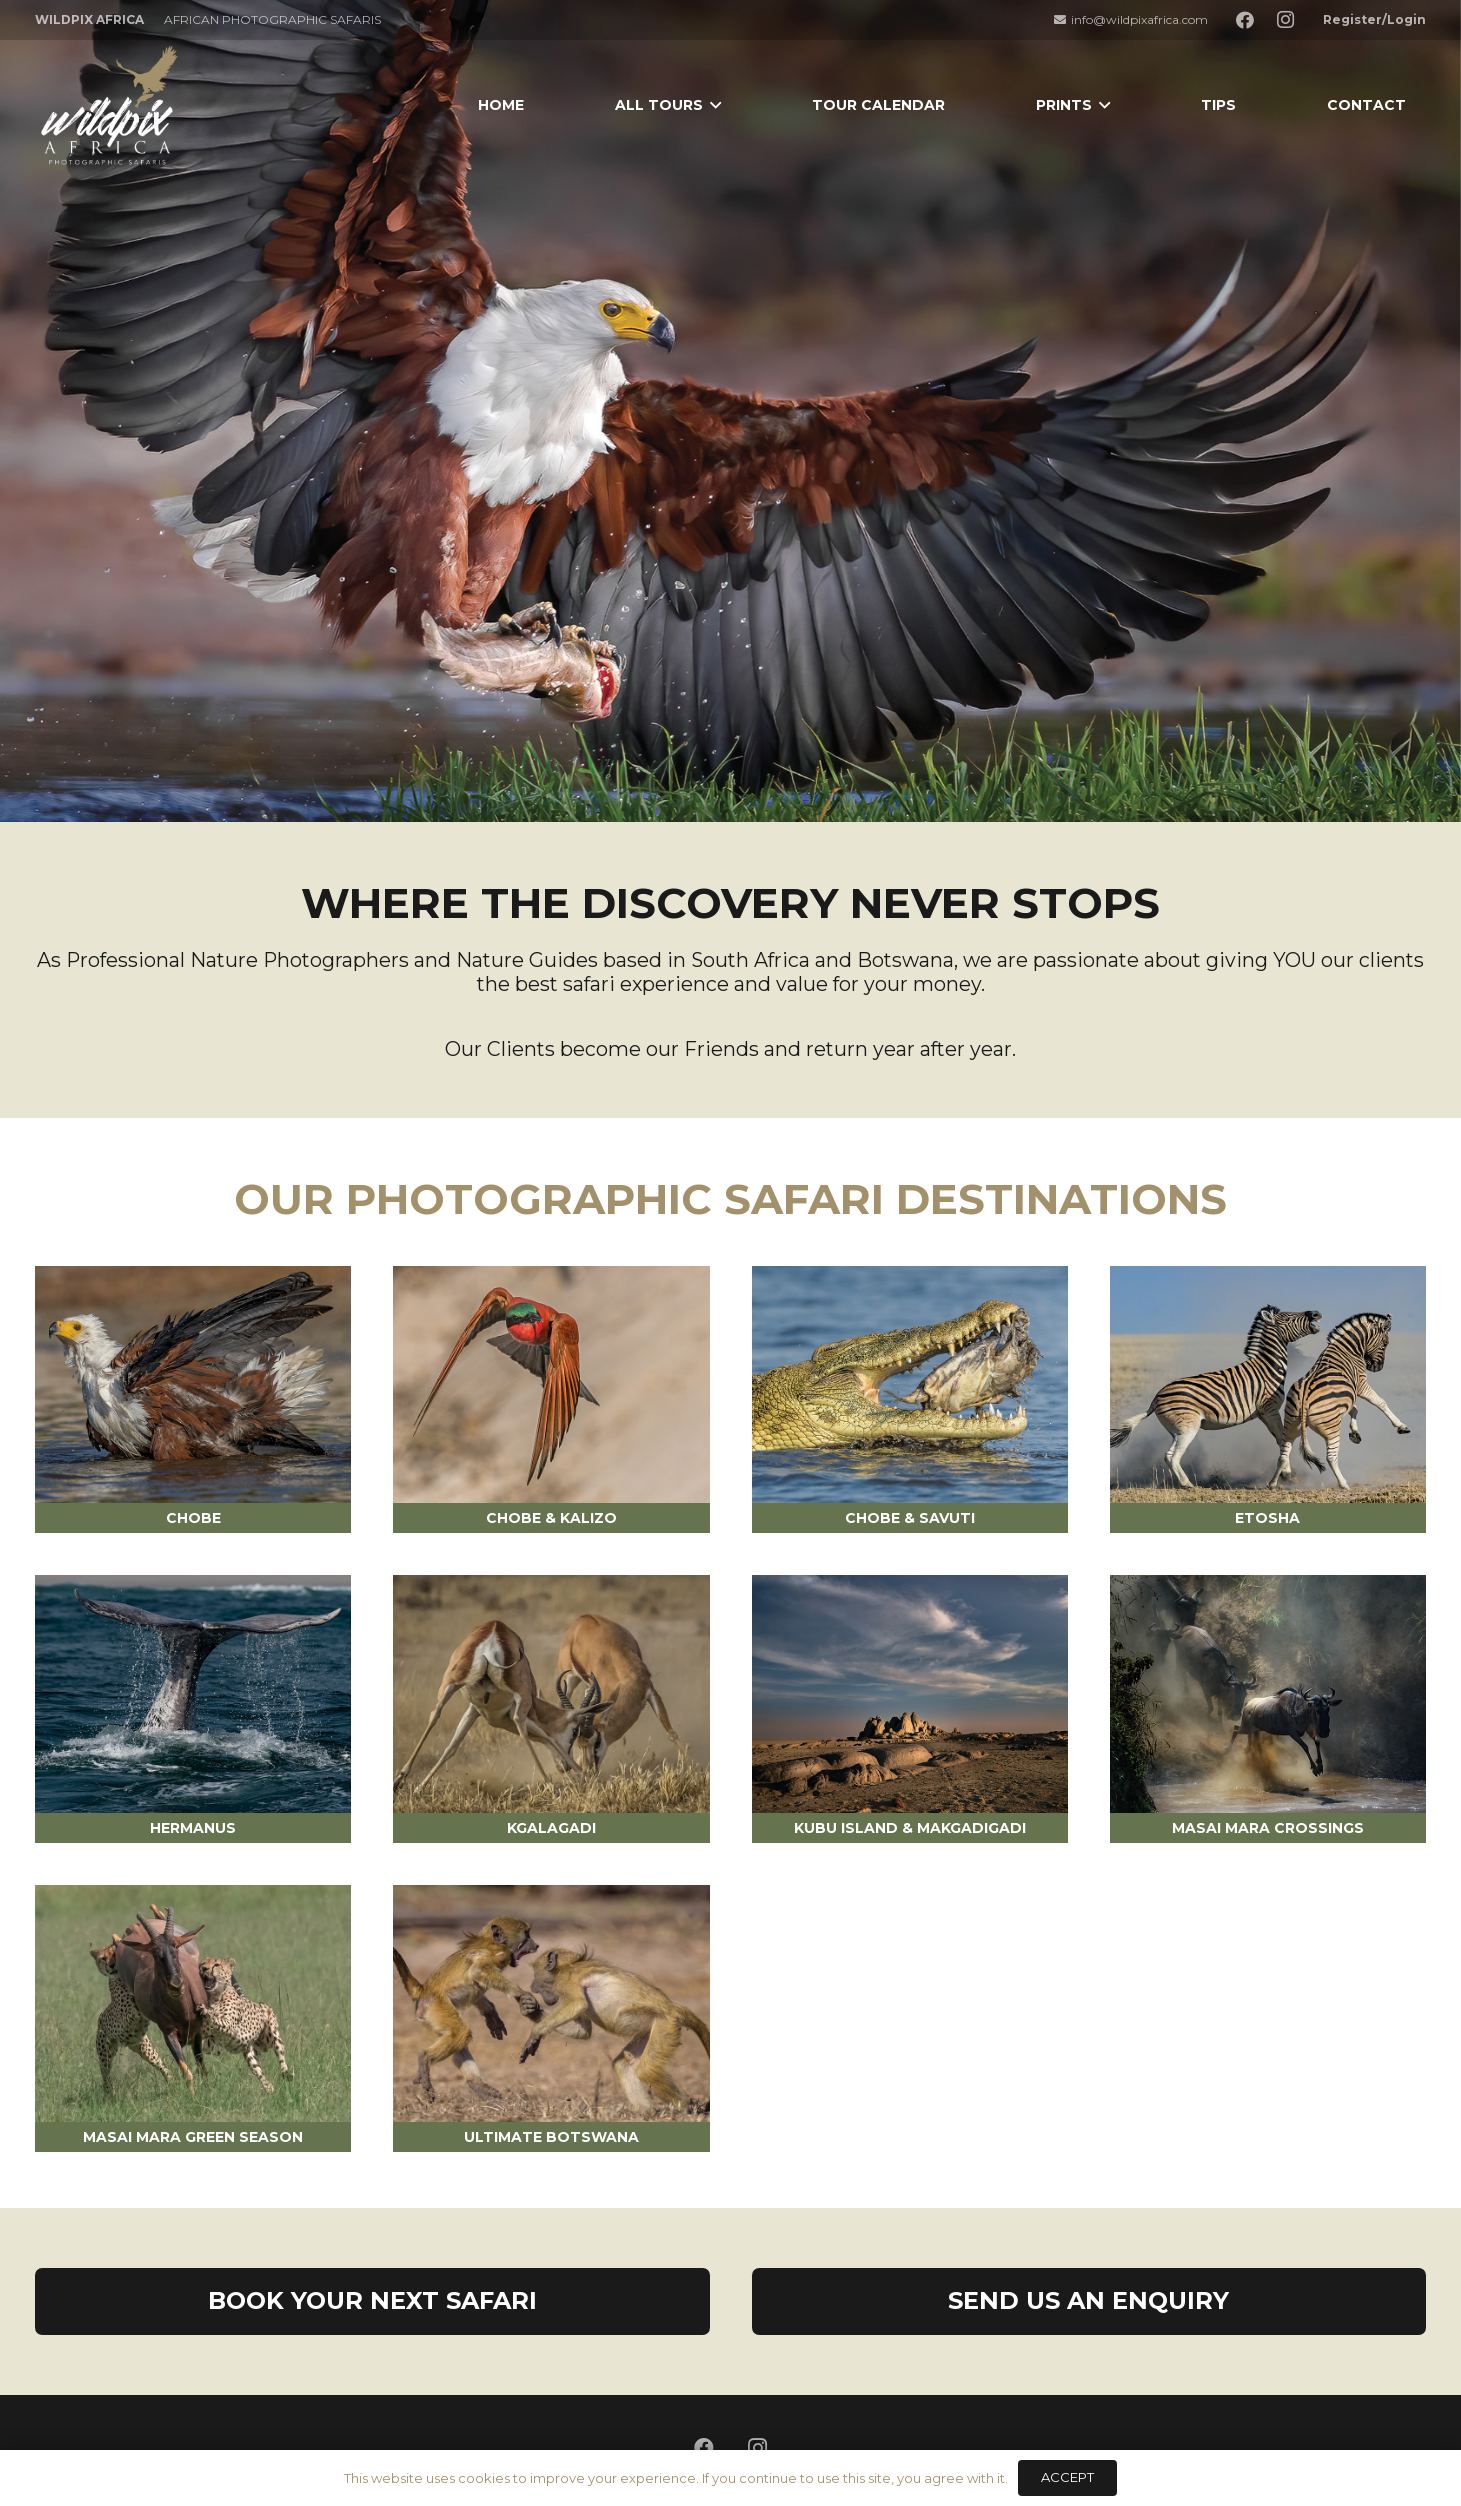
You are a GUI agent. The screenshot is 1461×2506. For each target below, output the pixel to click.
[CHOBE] (193, 1384)
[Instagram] (1285, 20)
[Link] (109, 105)
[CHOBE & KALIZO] (551, 1384)
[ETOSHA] (1268, 1384)
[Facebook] (1245, 20)
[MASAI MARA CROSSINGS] (1268, 1693)
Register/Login (1374, 19)
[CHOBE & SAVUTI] (910, 1384)
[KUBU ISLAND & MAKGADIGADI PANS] (910, 1693)
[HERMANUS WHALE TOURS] (193, 1693)
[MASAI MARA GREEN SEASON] (193, 2003)
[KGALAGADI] (551, 1693)
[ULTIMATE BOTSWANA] (551, 2003)
